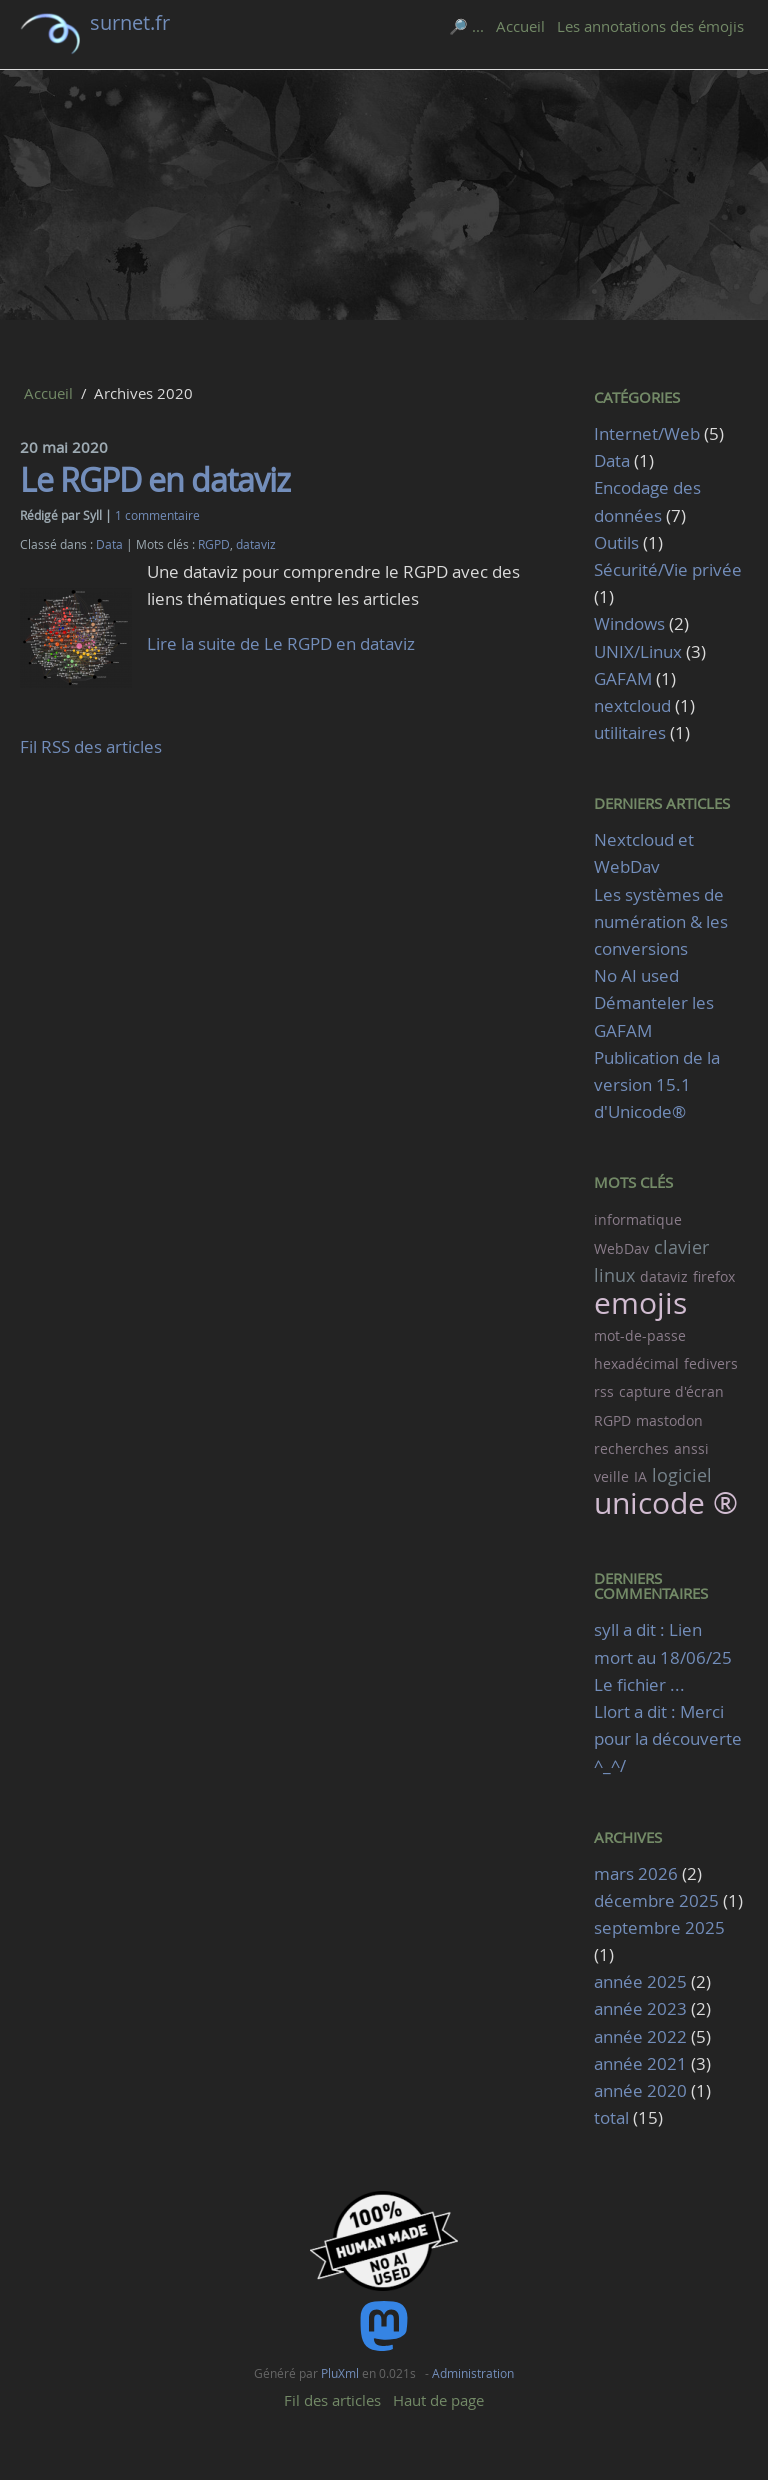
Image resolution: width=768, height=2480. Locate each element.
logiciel (682, 1475)
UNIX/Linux (638, 651)
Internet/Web (647, 433)
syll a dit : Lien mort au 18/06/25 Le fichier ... (663, 1656)
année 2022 (640, 2036)
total (613, 2117)
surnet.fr (130, 22)
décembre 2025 (656, 1900)
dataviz (256, 544)
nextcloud (632, 705)
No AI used (636, 975)
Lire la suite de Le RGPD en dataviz (281, 643)
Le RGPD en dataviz (155, 479)
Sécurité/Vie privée (668, 569)
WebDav (621, 1248)
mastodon (669, 1420)
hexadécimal (636, 1363)
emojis (640, 1303)
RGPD (214, 544)
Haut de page (438, 2400)
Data (109, 544)
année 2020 (640, 2090)
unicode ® (666, 1503)
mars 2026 (636, 1873)
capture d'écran (671, 1391)
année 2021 (640, 2063)
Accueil (520, 26)
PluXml (340, 2373)
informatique (638, 1219)
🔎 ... (466, 26)
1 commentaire (157, 515)
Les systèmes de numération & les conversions (661, 921)
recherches (631, 1448)
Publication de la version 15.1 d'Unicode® (657, 1084)
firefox (714, 1276)
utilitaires (630, 732)
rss (604, 1391)
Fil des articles (332, 2400)
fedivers (711, 1363)
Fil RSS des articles (91, 746)
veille (611, 1476)
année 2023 (640, 2008)
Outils (616, 542)
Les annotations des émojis (650, 26)
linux (614, 1275)
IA (640, 1476)
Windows (629, 623)
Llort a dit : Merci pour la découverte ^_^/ (668, 1738)
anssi (691, 1448)
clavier (681, 1247)
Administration (473, 2373)
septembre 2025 (659, 1927)
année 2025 (640, 1981)
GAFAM (623, 678)
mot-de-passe (640, 1335)
